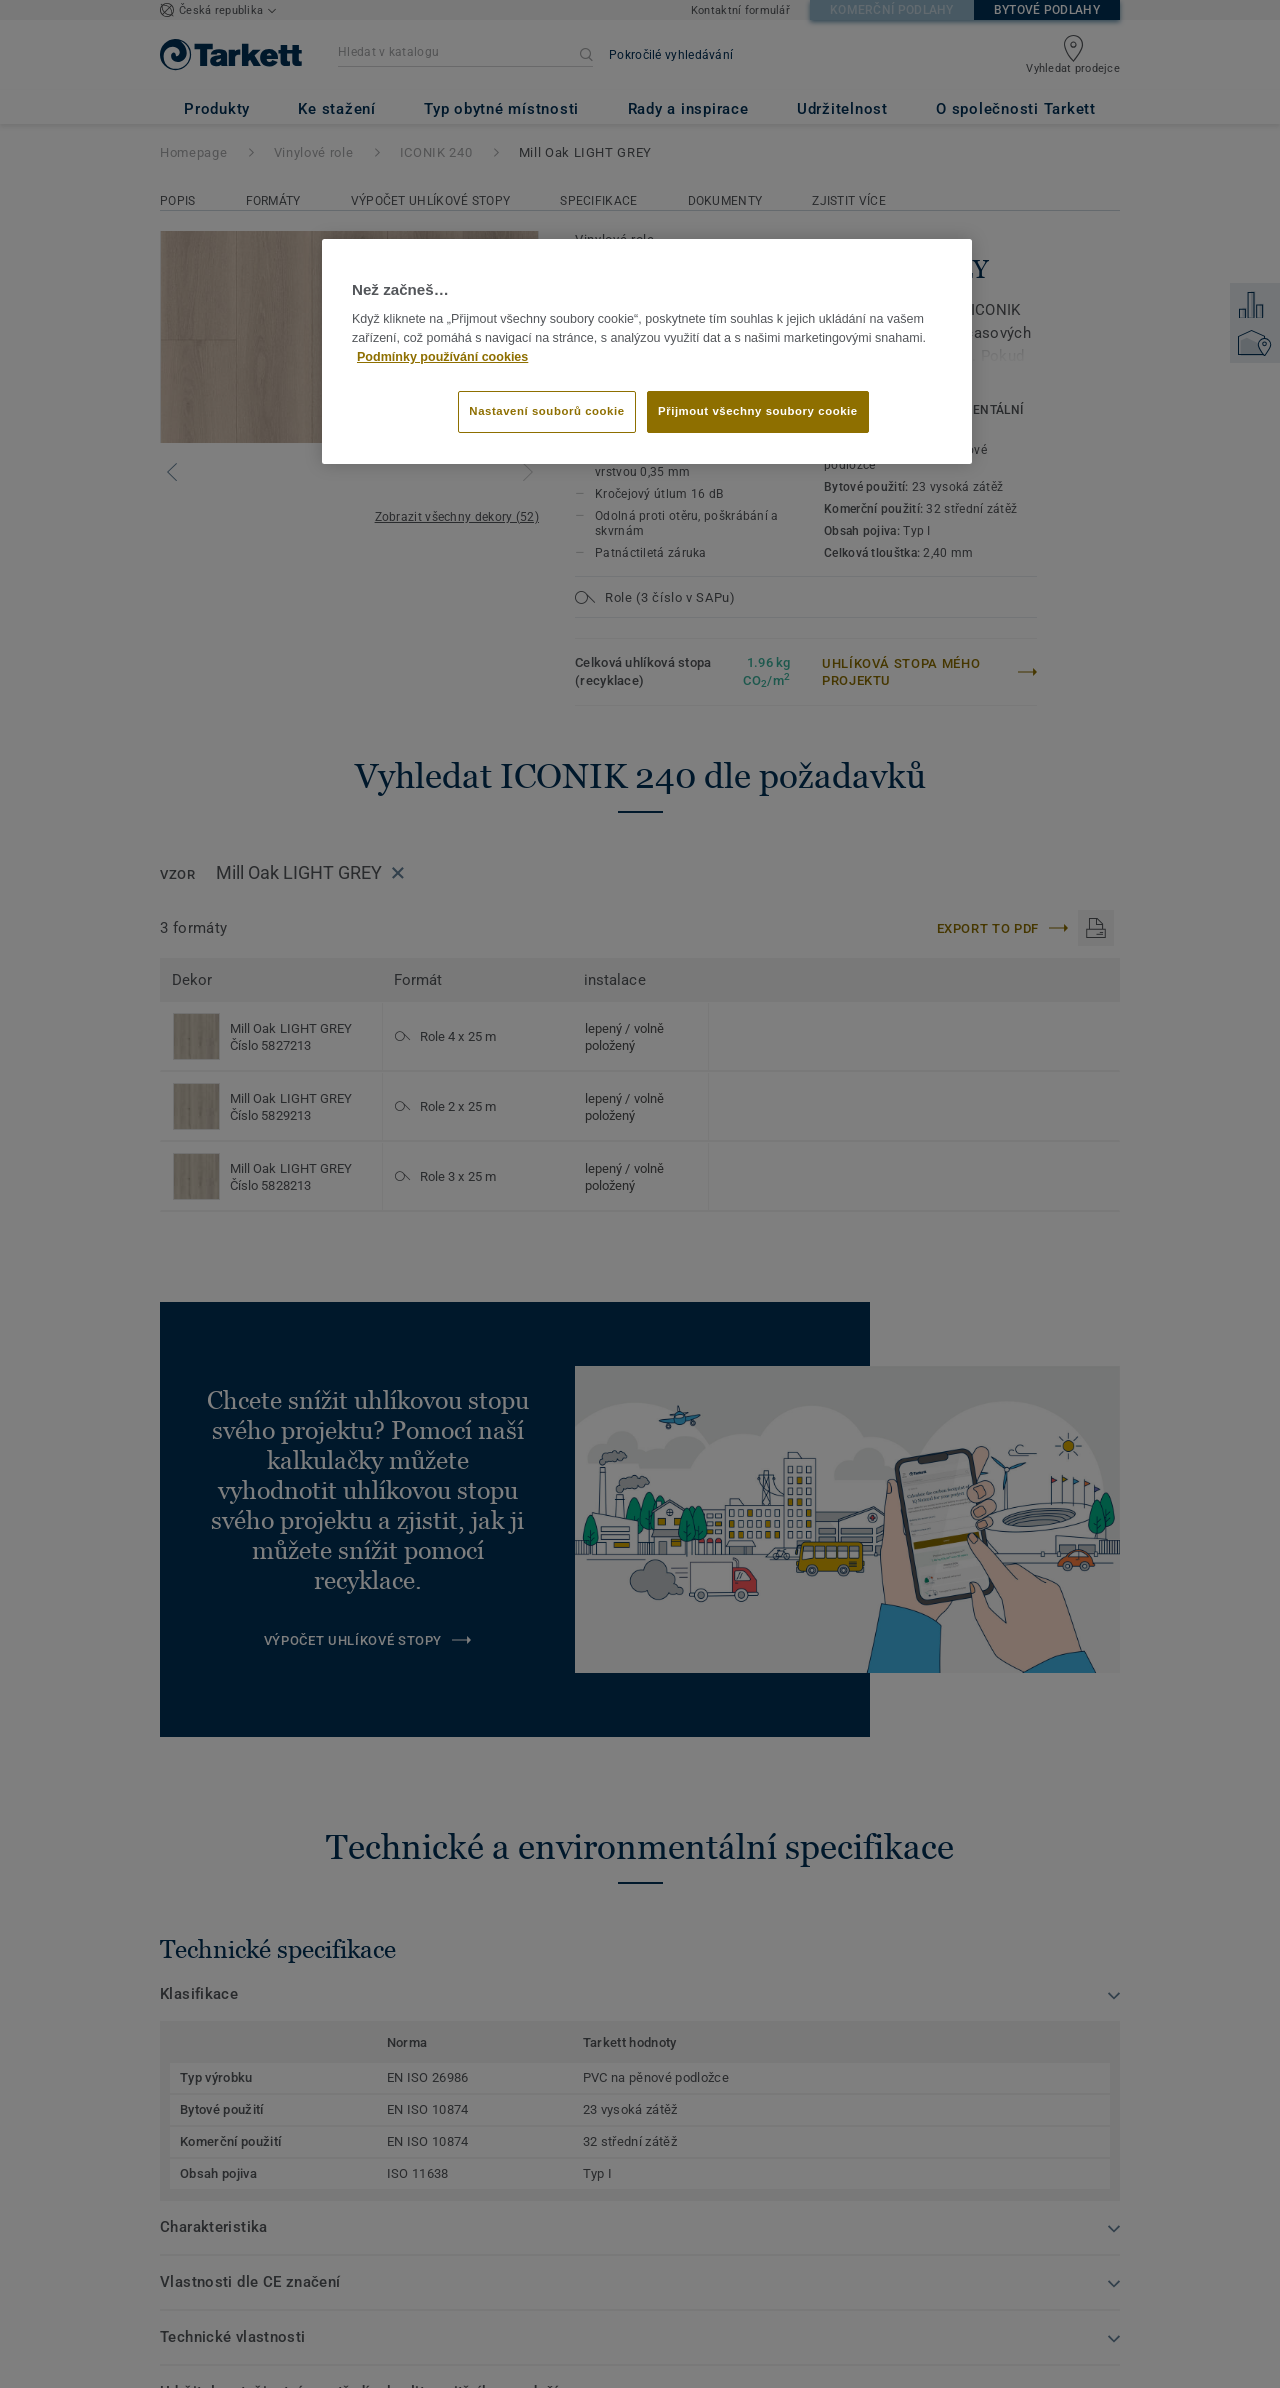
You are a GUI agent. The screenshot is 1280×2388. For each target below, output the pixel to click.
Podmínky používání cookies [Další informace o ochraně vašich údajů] (442, 357)
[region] (647, 352)
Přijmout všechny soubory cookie (758, 411)
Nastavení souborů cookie (546, 411)
